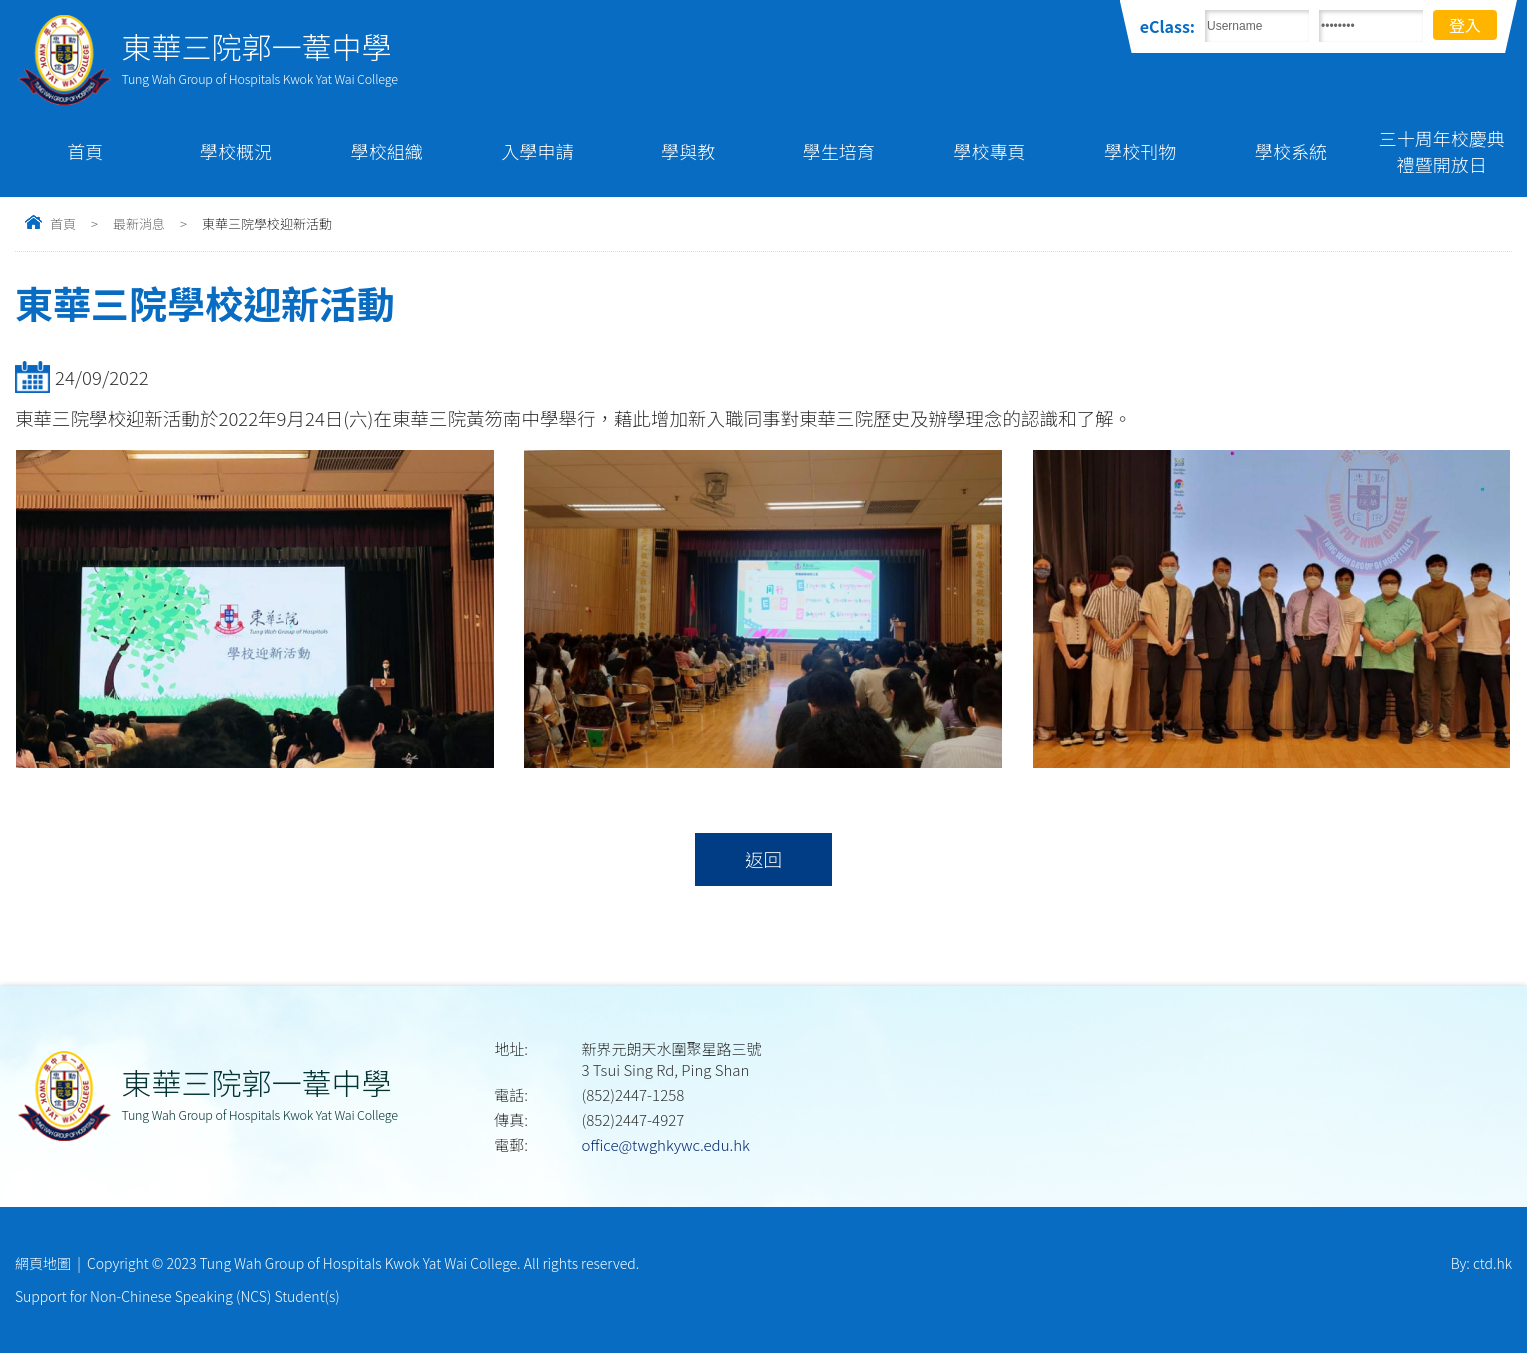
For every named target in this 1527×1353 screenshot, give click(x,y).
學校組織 (387, 151)
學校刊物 (1140, 151)
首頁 (85, 151)
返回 (763, 859)
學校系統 (1291, 151)
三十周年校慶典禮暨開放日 (1442, 151)
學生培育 (839, 151)
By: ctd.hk (1481, 1263)
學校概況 (236, 151)
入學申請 (537, 151)
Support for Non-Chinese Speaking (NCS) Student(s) (177, 1296)
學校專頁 (990, 151)
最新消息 (139, 223)
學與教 (688, 151)
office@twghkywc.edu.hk (665, 1144)
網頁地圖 (43, 1263)
